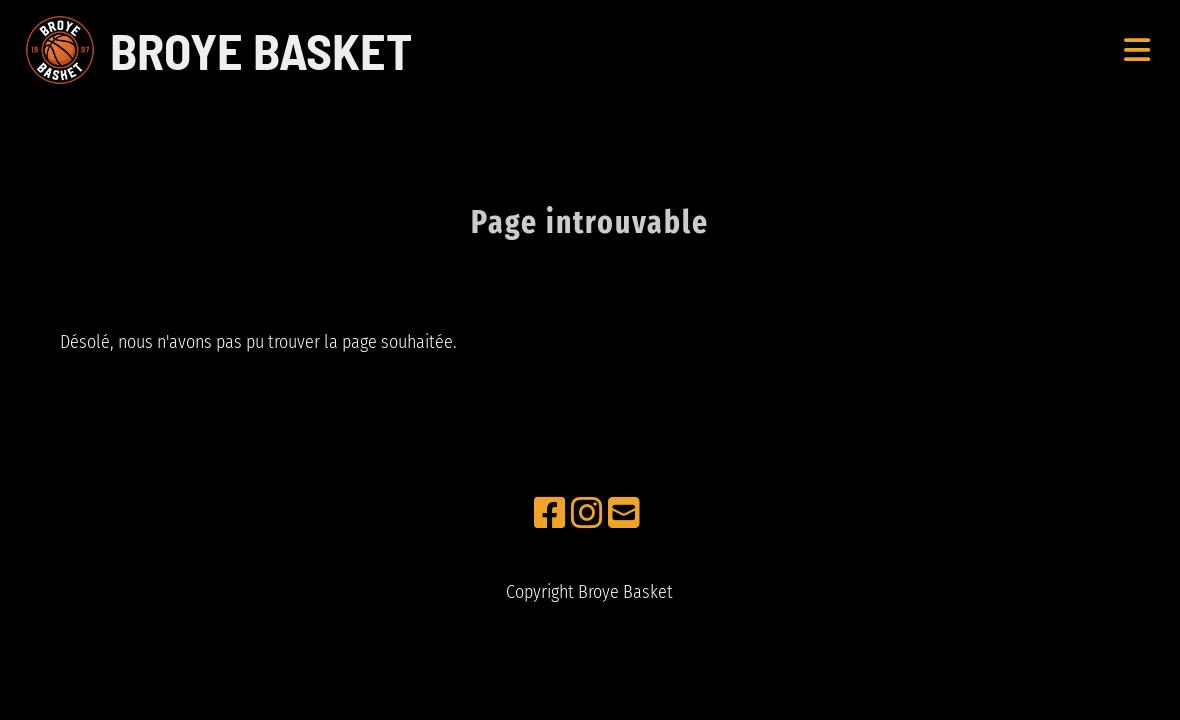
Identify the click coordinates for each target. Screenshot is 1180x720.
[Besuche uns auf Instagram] (587, 514)
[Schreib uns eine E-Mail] (624, 514)
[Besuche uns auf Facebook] (550, 514)
